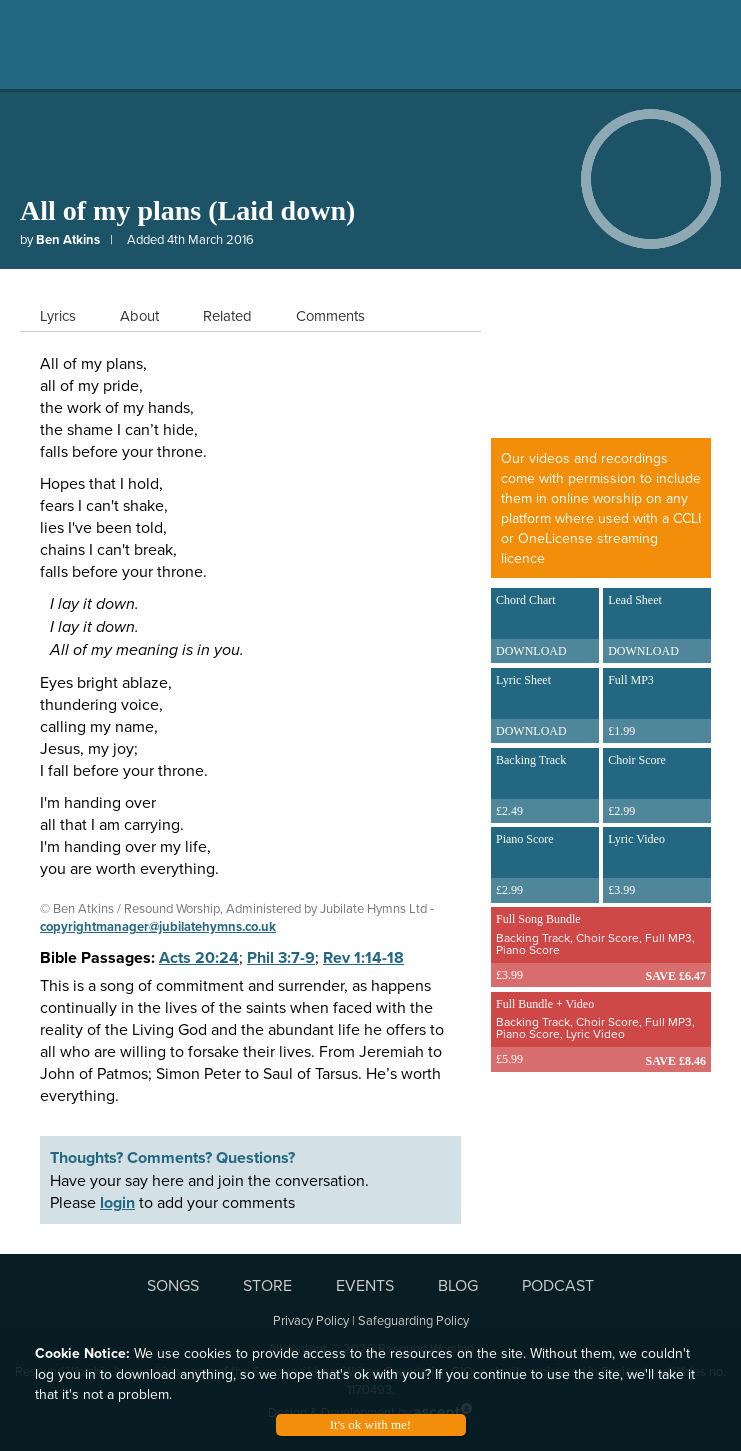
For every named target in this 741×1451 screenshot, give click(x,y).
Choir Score (657, 788)
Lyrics (58, 315)
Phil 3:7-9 (281, 957)
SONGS (173, 1285)
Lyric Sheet (545, 708)
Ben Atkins (68, 239)
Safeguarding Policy (413, 1320)
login (117, 1202)
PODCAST (558, 1285)
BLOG (458, 1285)
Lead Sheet (657, 628)
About (139, 315)
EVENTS (365, 1285)
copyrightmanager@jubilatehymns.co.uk (158, 926)
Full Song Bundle (601, 946)
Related (227, 315)
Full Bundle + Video (601, 1031)
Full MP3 (657, 708)
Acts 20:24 (199, 957)
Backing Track (545, 788)
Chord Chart (545, 628)
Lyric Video (657, 867)
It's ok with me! (370, 1424)
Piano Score (545, 867)
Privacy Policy (311, 1320)
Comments (330, 315)
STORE (267, 1285)
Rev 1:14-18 (363, 957)
